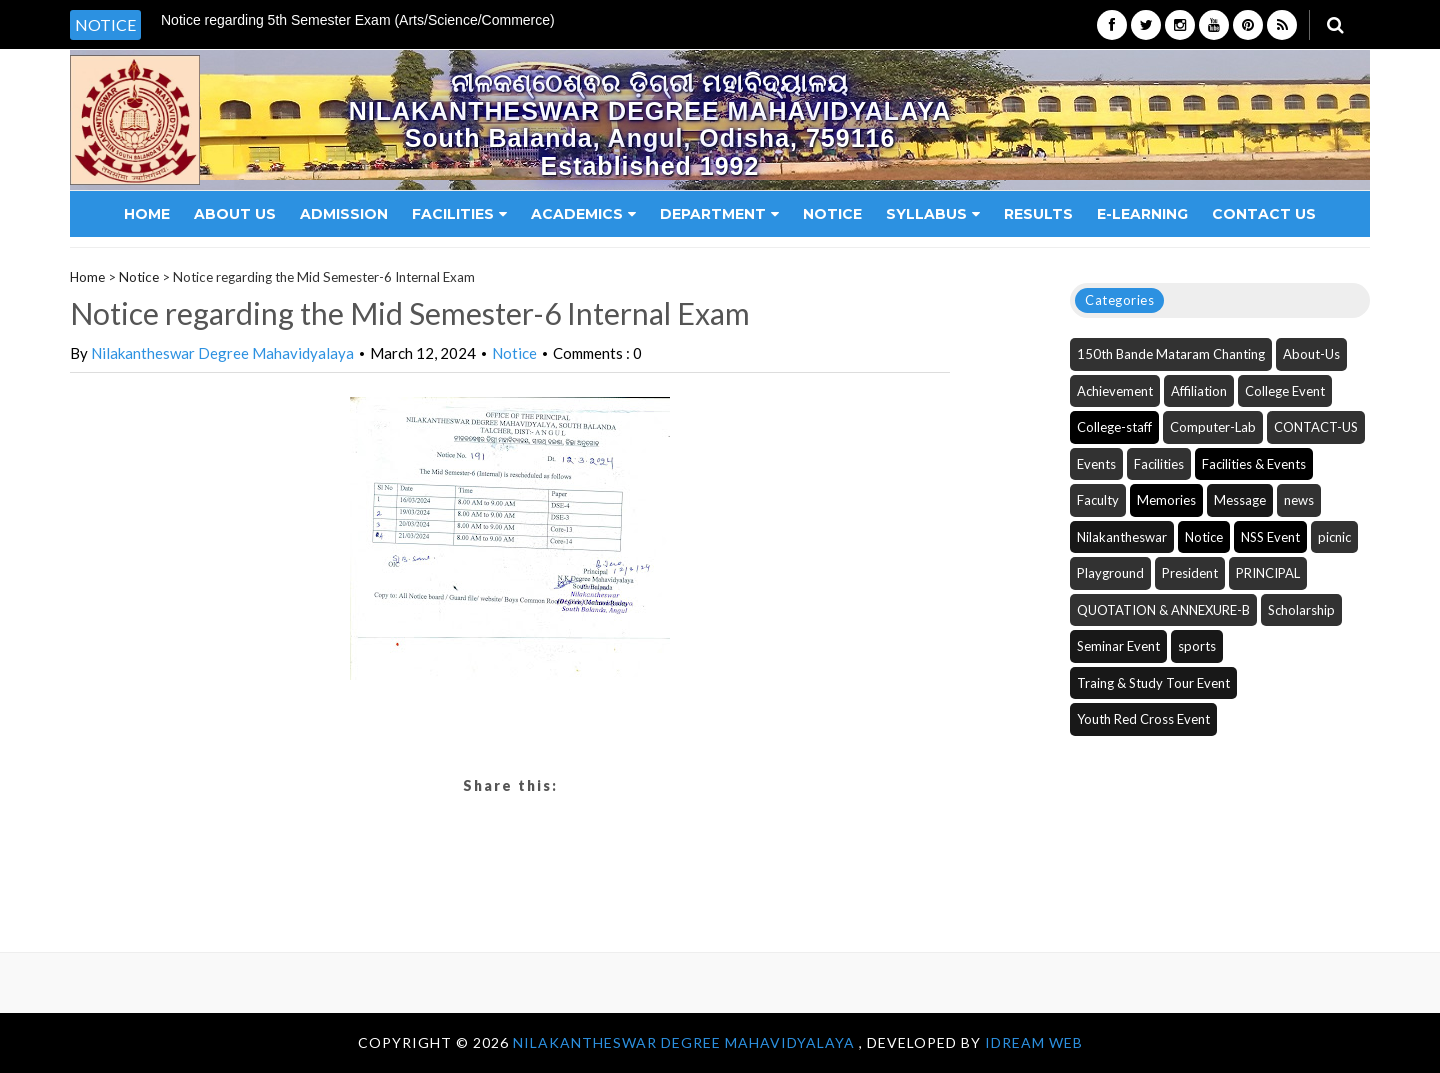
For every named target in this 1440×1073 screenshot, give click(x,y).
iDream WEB (1034, 1042)
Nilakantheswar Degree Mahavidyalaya (222, 353)
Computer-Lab (1213, 427)
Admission (344, 214)
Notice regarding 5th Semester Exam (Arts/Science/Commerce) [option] (358, 20)
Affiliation (1199, 391)
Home (147, 214)
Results (1038, 214)
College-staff (1114, 427)
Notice (832, 214)
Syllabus (933, 214)
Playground (1110, 573)
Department (719, 214)
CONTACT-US (1316, 427)
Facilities (459, 214)
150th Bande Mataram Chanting (1171, 354)
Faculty (1098, 500)
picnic (1334, 537)
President (1190, 573)
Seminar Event (1118, 646)
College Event (1285, 391)
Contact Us (1264, 214)
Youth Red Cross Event (1143, 719)
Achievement (1115, 391)
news (1299, 500)
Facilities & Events (1254, 464)
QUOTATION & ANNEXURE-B (1163, 610)
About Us (235, 214)
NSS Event (1270, 537)
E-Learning (1142, 214)
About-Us (1311, 354)
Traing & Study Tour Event (1153, 683)
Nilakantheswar (1122, 537)
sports (1197, 646)
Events (1096, 464)
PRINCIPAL (1268, 573)
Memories (1166, 500)
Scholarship (1301, 610)
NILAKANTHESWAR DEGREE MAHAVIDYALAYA (686, 1042)
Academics (583, 214)
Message (1240, 500)
